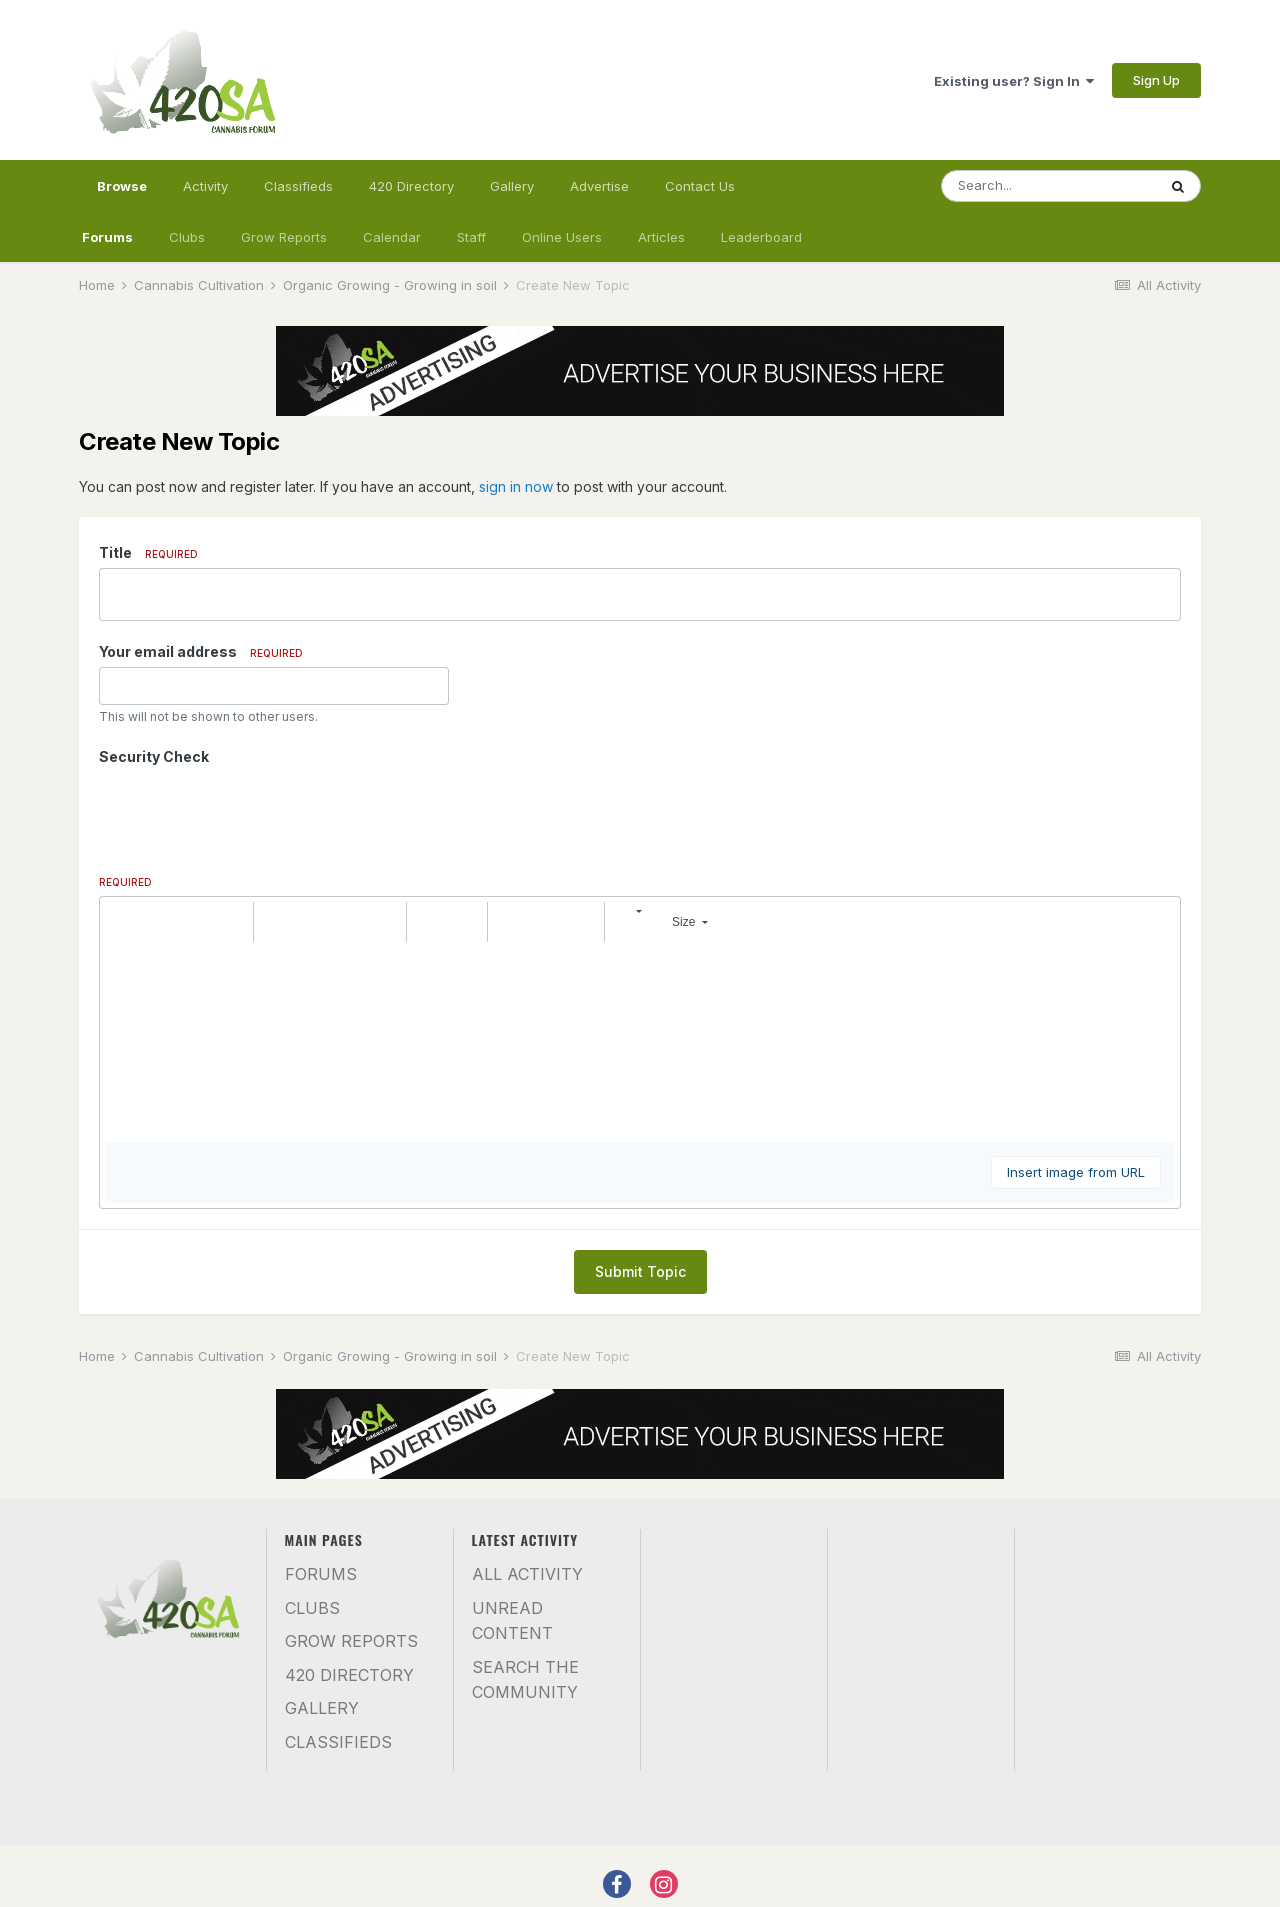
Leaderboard (761, 237)
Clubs (187, 237)
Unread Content (512, 1621)
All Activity (527, 1574)
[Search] (1049, 186)
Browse (122, 195)
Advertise (599, 186)
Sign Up (1156, 80)
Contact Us (700, 186)
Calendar (392, 237)
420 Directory (411, 186)
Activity (205, 186)
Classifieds (298, 186)
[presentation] (251, 811)
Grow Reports (284, 237)
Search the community (525, 1680)
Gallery (512, 186)
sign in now (516, 486)
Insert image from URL (1076, 1172)
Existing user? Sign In (1014, 81)
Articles (661, 237)
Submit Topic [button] (640, 1271)
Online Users (562, 237)
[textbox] (640, 1042)
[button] (123, 922)
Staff (471, 237)
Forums (107, 237)
